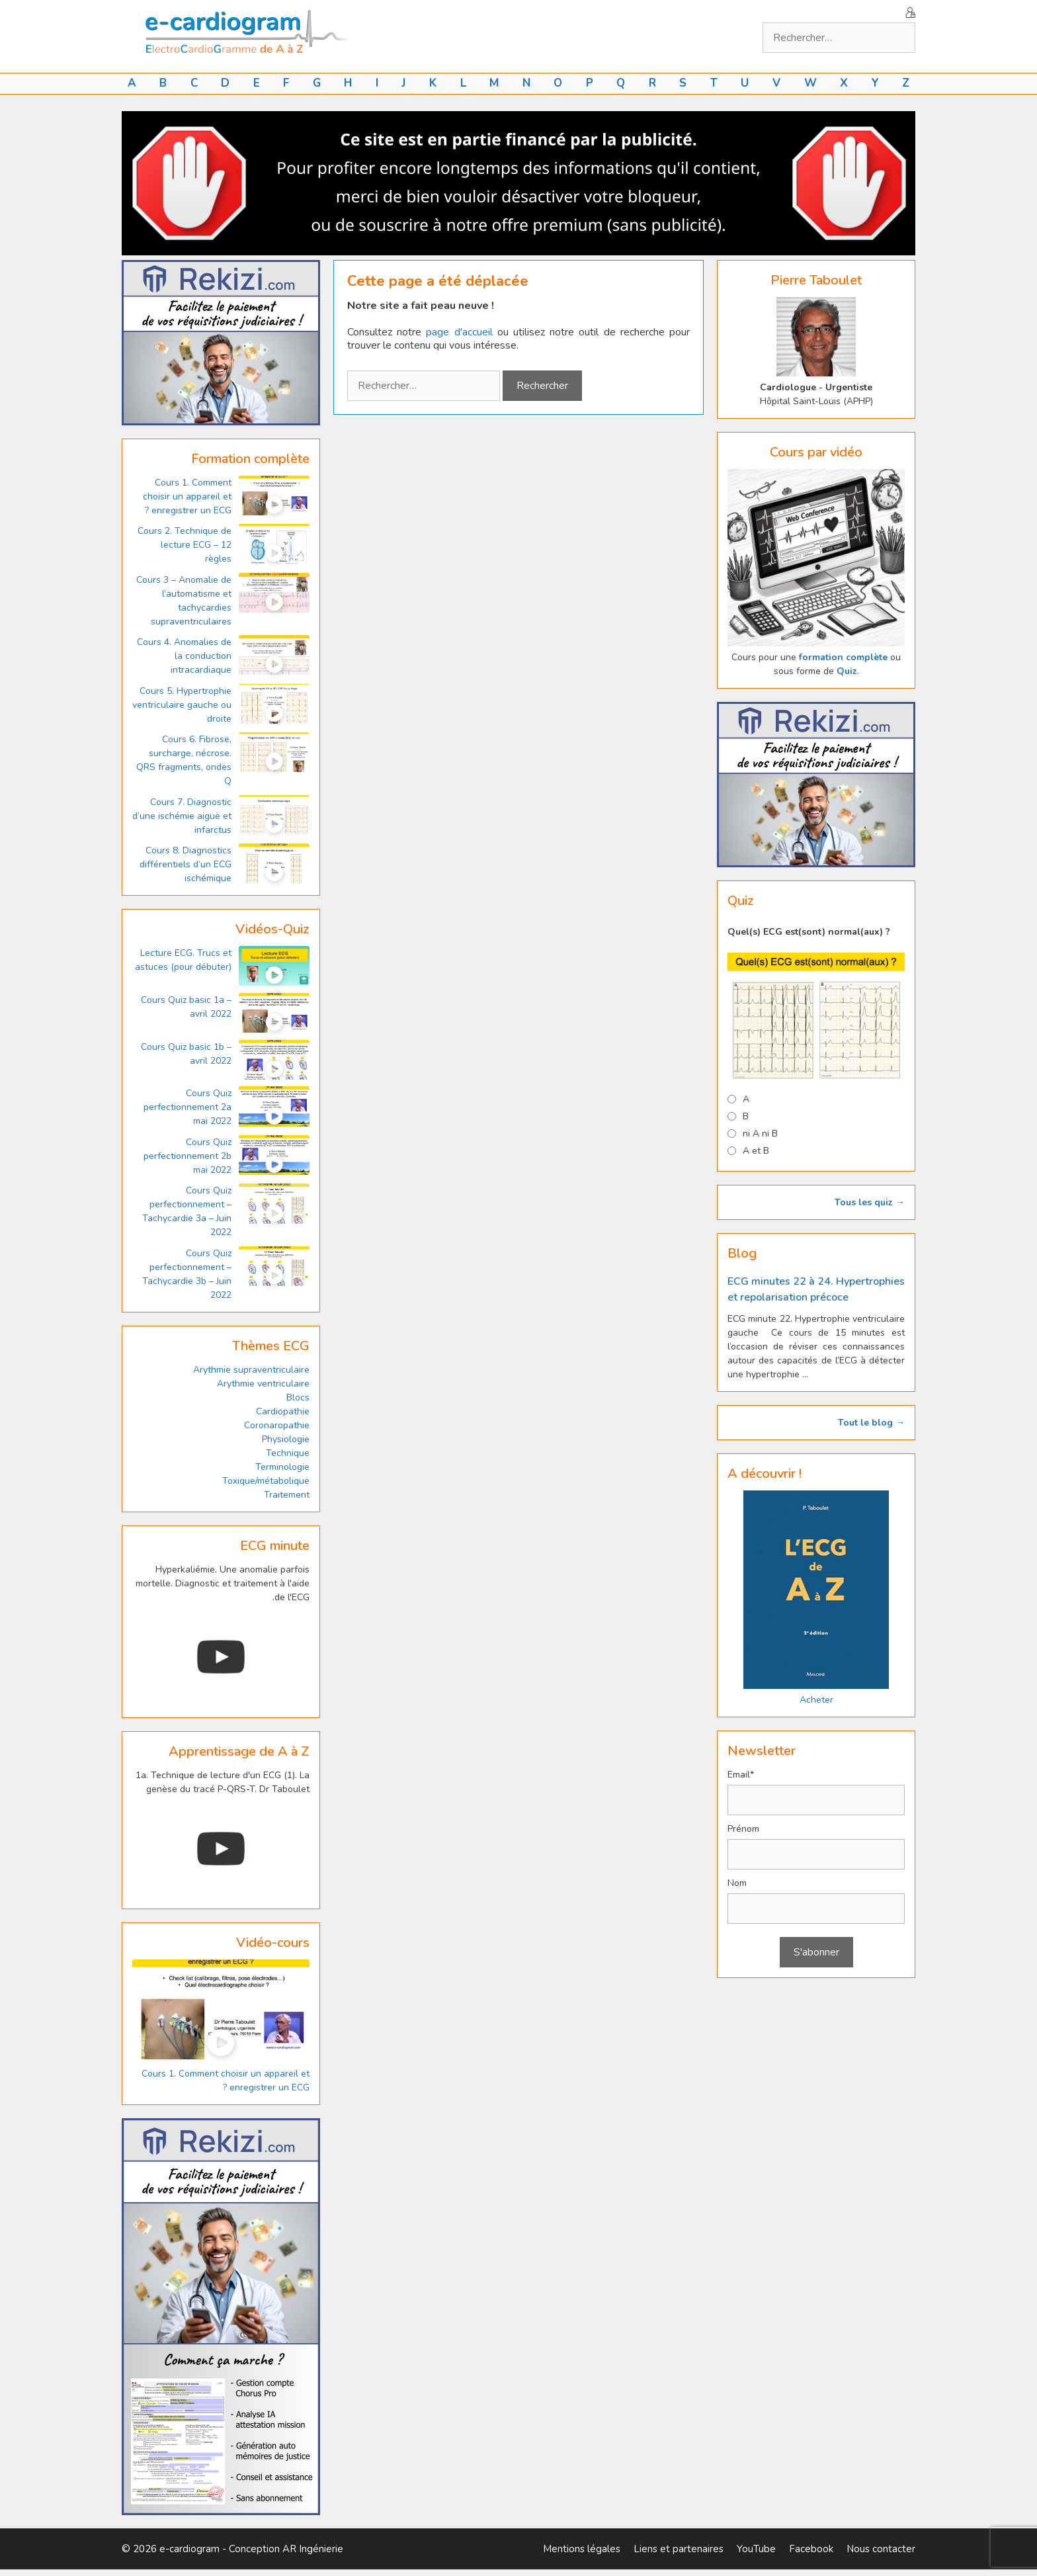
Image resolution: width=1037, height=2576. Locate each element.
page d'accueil (459, 332)
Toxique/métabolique (266, 1481)
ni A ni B (760, 1133)
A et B (756, 1150)
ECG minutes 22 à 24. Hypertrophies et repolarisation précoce (816, 1289)
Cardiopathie (283, 1411)
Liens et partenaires (679, 2548)
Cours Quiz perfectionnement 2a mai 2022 (187, 1107)
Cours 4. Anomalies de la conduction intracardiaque (184, 656)
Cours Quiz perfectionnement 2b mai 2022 (187, 1156)
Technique (288, 1453)
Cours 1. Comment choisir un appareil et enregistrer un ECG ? (187, 496)
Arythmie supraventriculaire (251, 1369)
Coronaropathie (277, 1425)
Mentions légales (581, 2548)
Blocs (298, 1397)
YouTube (756, 2548)
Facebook (811, 2548)
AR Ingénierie (312, 2548)
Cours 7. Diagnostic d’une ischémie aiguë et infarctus (181, 816)
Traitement (287, 1494)
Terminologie (282, 1467)
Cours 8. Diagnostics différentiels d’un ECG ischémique (185, 864)
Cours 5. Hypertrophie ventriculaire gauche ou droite (181, 705)
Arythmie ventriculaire (263, 1383)
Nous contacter (881, 2548)
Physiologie (286, 1439)
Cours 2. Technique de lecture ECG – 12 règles (184, 545)
